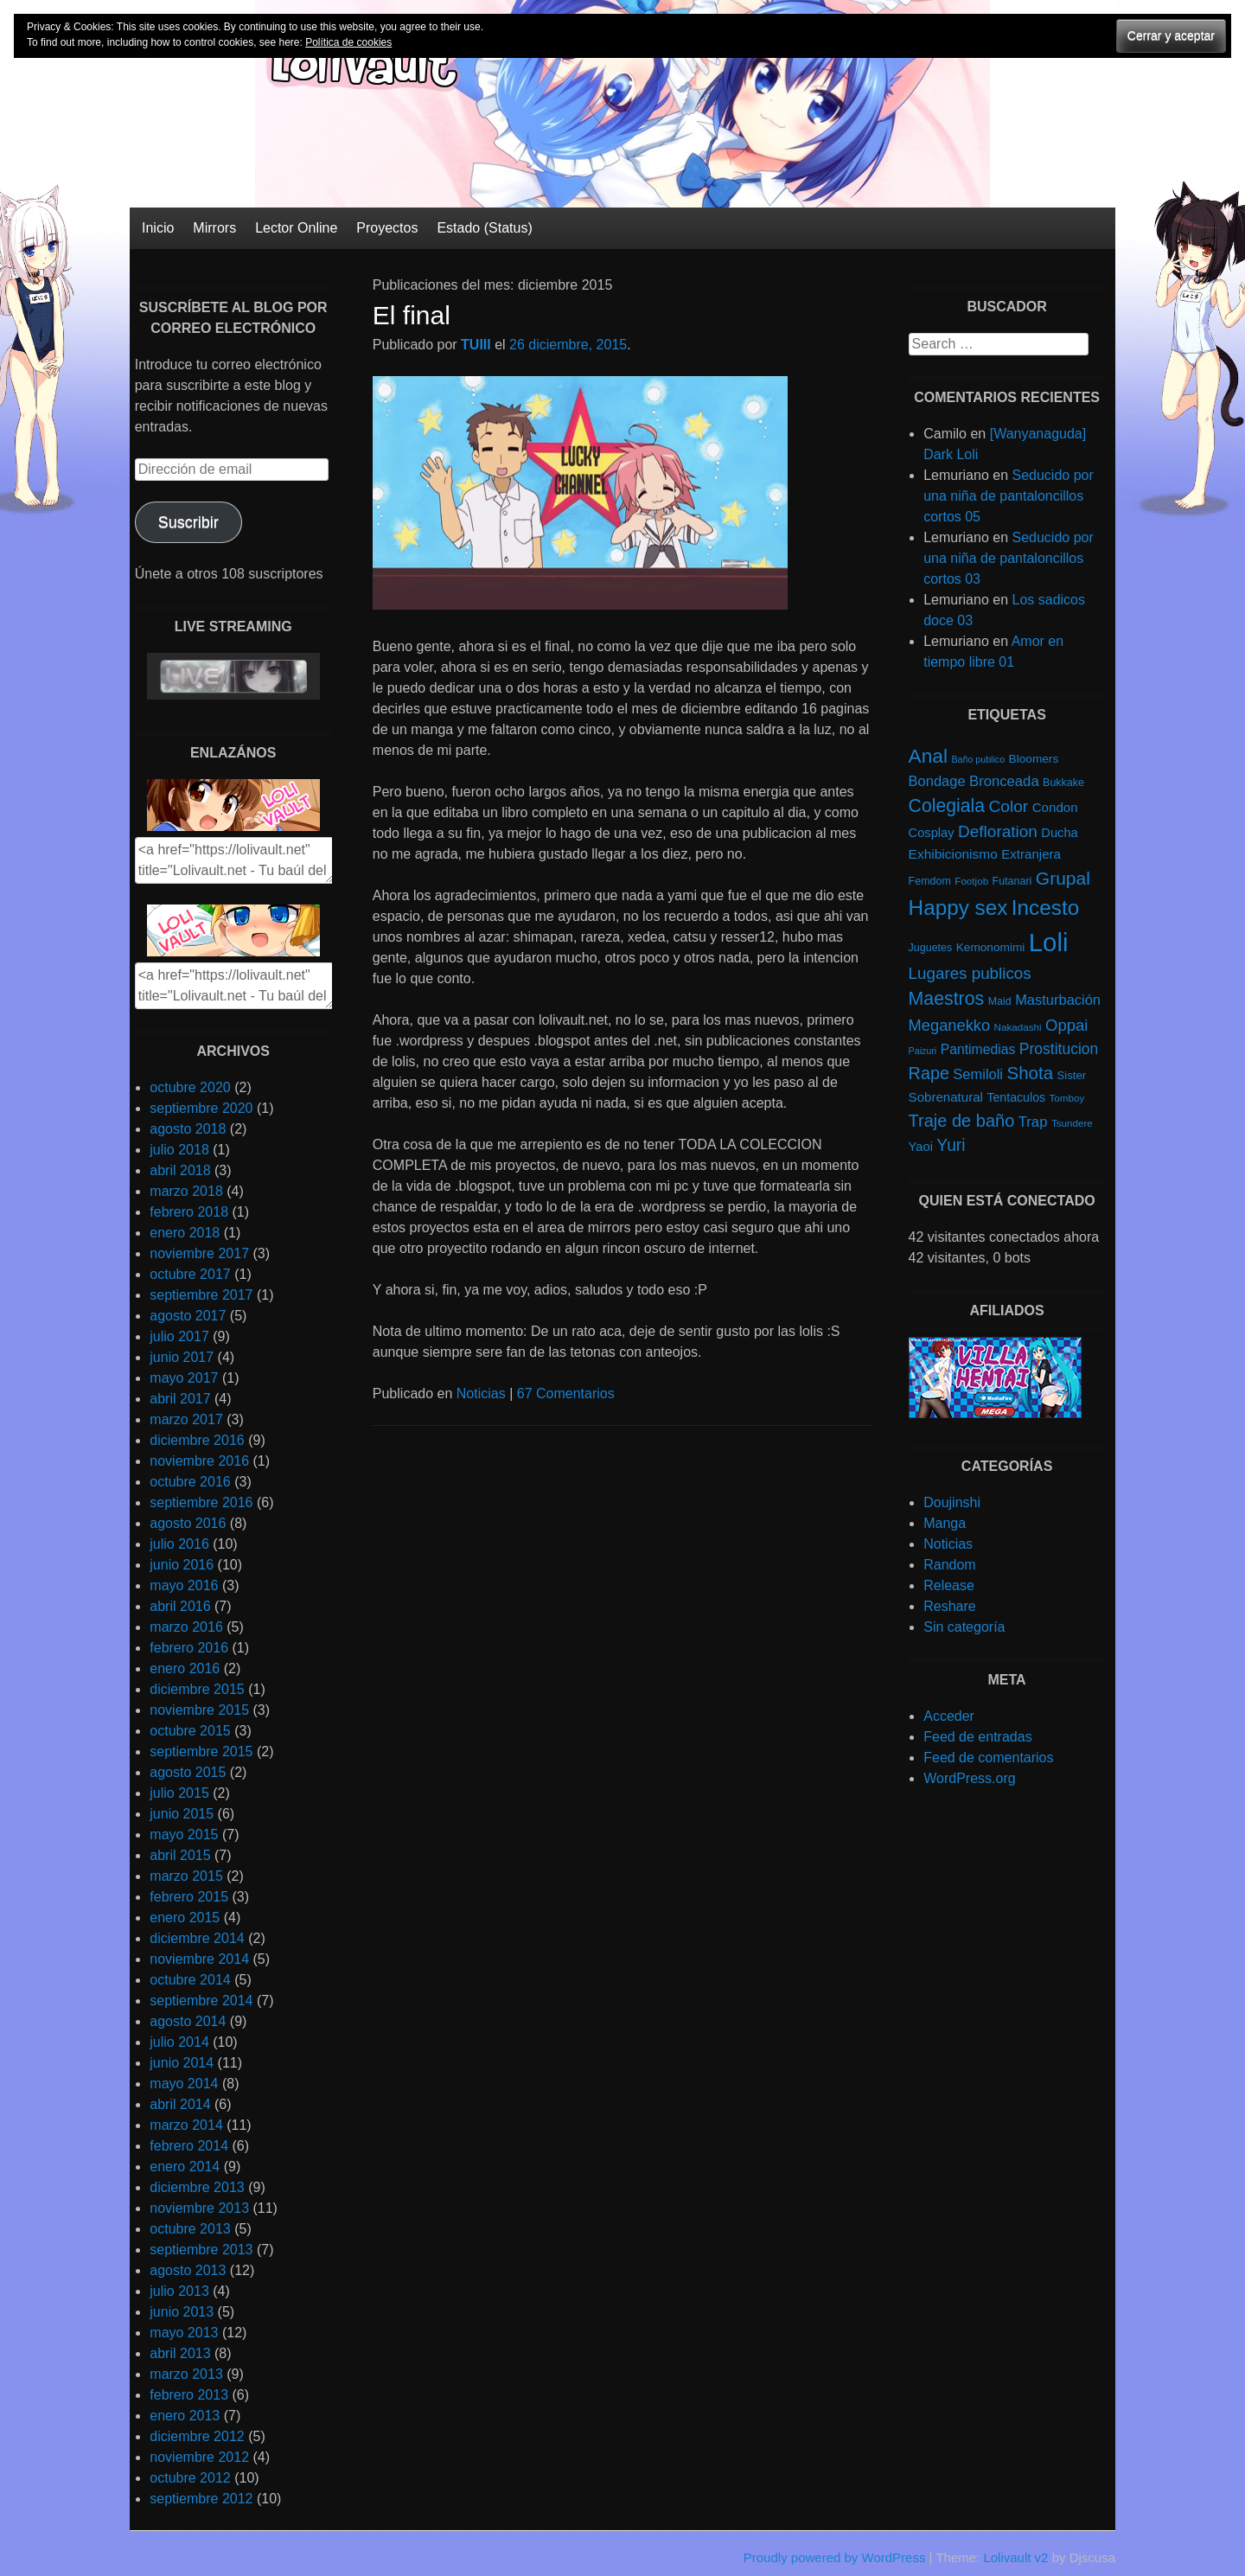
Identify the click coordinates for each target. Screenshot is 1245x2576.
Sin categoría (964, 1627)
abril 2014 (180, 2104)
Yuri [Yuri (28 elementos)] (950, 1145)
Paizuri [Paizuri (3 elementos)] (923, 1050)
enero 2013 (185, 2415)
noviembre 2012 (199, 2457)
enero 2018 (185, 1232)
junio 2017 (182, 1357)
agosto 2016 (188, 1523)
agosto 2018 (188, 1129)
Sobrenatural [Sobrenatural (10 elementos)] (946, 1097)
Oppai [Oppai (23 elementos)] (1066, 1025)
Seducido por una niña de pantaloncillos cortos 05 (1008, 496)
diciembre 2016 (197, 1440)
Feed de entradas (977, 1736)
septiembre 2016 (201, 1502)
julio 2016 (179, 1544)
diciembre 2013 (197, 2187)
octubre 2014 (190, 1979)
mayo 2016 (184, 1585)
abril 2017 (180, 1398)
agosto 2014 (188, 2021)
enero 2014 (185, 2166)
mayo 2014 (184, 2083)
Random (949, 1564)
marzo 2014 (186, 2125)
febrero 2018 (189, 1212)
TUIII (476, 344)
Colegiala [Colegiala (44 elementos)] (947, 805)
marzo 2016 (186, 1627)
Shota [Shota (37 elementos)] (1029, 1073)
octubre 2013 (190, 2228)
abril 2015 (180, 1855)
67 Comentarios (566, 1393)
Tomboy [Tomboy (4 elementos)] (1067, 1097)
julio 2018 (179, 1149)
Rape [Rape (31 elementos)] (929, 1073)
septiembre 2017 (201, 1295)
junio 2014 (182, 2062)
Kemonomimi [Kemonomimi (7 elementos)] (990, 947)
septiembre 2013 (201, 2249)
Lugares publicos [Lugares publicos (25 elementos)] (970, 973)
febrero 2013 (189, 2394)
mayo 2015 (184, 1834)
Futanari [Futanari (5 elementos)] (1012, 881)
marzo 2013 (186, 2374)
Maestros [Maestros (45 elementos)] (947, 998)
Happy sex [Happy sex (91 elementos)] (958, 907)
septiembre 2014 (201, 2000)
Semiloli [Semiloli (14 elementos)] (978, 1074)
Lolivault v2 (1015, 2557)
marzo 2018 (186, 1191)
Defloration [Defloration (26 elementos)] (998, 831)
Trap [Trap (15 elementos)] (1033, 1122)
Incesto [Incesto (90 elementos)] (1045, 907)
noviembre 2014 (199, 1959)
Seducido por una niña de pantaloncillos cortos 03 (1008, 558)
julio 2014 (179, 2042)
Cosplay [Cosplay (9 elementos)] (931, 833)
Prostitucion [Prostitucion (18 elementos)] (1058, 1049)
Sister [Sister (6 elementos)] (1072, 1075)
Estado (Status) (484, 228)
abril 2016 (180, 1606)
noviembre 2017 (199, 1253)
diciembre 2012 (197, 2436)
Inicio (158, 228)
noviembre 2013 (199, 2208)
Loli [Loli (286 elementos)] (1049, 942)
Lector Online (296, 228)
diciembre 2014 (197, 1938)
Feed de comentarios (988, 1757)
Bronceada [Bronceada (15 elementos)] (1004, 781)
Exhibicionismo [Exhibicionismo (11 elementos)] (953, 854)
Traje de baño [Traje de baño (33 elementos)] (962, 1120)
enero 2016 (185, 1668)
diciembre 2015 (197, 1689)
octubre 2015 (190, 1730)
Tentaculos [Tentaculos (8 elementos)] (1015, 1097)
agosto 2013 (188, 2270)
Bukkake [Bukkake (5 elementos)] (1063, 783)
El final (411, 315)
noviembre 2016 (199, 1461)
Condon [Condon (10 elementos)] (1055, 807)
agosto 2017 (188, 1315)
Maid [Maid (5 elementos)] (1000, 1001)
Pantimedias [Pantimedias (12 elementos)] (978, 1049)
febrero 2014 (189, 2145)
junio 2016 (182, 1564)
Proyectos (387, 228)
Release (948, 1585)
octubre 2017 (190, 1274)
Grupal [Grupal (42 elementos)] (1063, 878)
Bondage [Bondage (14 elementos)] (937, 781)
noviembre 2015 (199, 1710)
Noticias (481, 1393)
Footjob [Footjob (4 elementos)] (971, 880)
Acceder (948, 1716)
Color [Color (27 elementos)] (1008, 806)
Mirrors (214, 228)
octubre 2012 (190, 2478)
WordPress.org (969, 1778)
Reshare (949, 1606)
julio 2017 (179, 1336)
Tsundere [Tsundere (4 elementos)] (1072, 1122)
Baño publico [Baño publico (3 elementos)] (978, 759)
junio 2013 (182, 2311)
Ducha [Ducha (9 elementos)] (1059, 833)
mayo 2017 (184, 1378)
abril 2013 (180, 2353)
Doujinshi (951, 1502)
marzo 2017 (186, 1419)
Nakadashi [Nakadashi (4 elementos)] (1018, 1026)
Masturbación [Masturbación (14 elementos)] (1058, 999)
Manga (944, 1523)
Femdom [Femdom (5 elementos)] (930, 881)
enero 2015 (185, 1917)
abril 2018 (180, 1170)
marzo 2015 (186, 1876)
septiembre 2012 (201, 2498)
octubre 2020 (190, 1087)
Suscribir (188, 522)
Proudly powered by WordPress (835, 2557)
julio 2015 (179, 1793)
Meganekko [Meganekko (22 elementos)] (950, 1025)
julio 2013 (179, 2291)
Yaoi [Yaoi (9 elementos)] (921, 1147)
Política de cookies (348, 42)
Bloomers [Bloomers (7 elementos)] (1034, 758)
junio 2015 (182, 1813)
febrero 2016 (189, 1647)
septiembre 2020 (201, 1108)
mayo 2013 (184, 2332)
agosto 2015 (188, 1772)
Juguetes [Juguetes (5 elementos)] (931, 948)
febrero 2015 (189, 1896)
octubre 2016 (190, 1481)
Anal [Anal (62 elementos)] (928, 756)
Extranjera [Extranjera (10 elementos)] (1031, 854)
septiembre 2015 (201, 1751)
